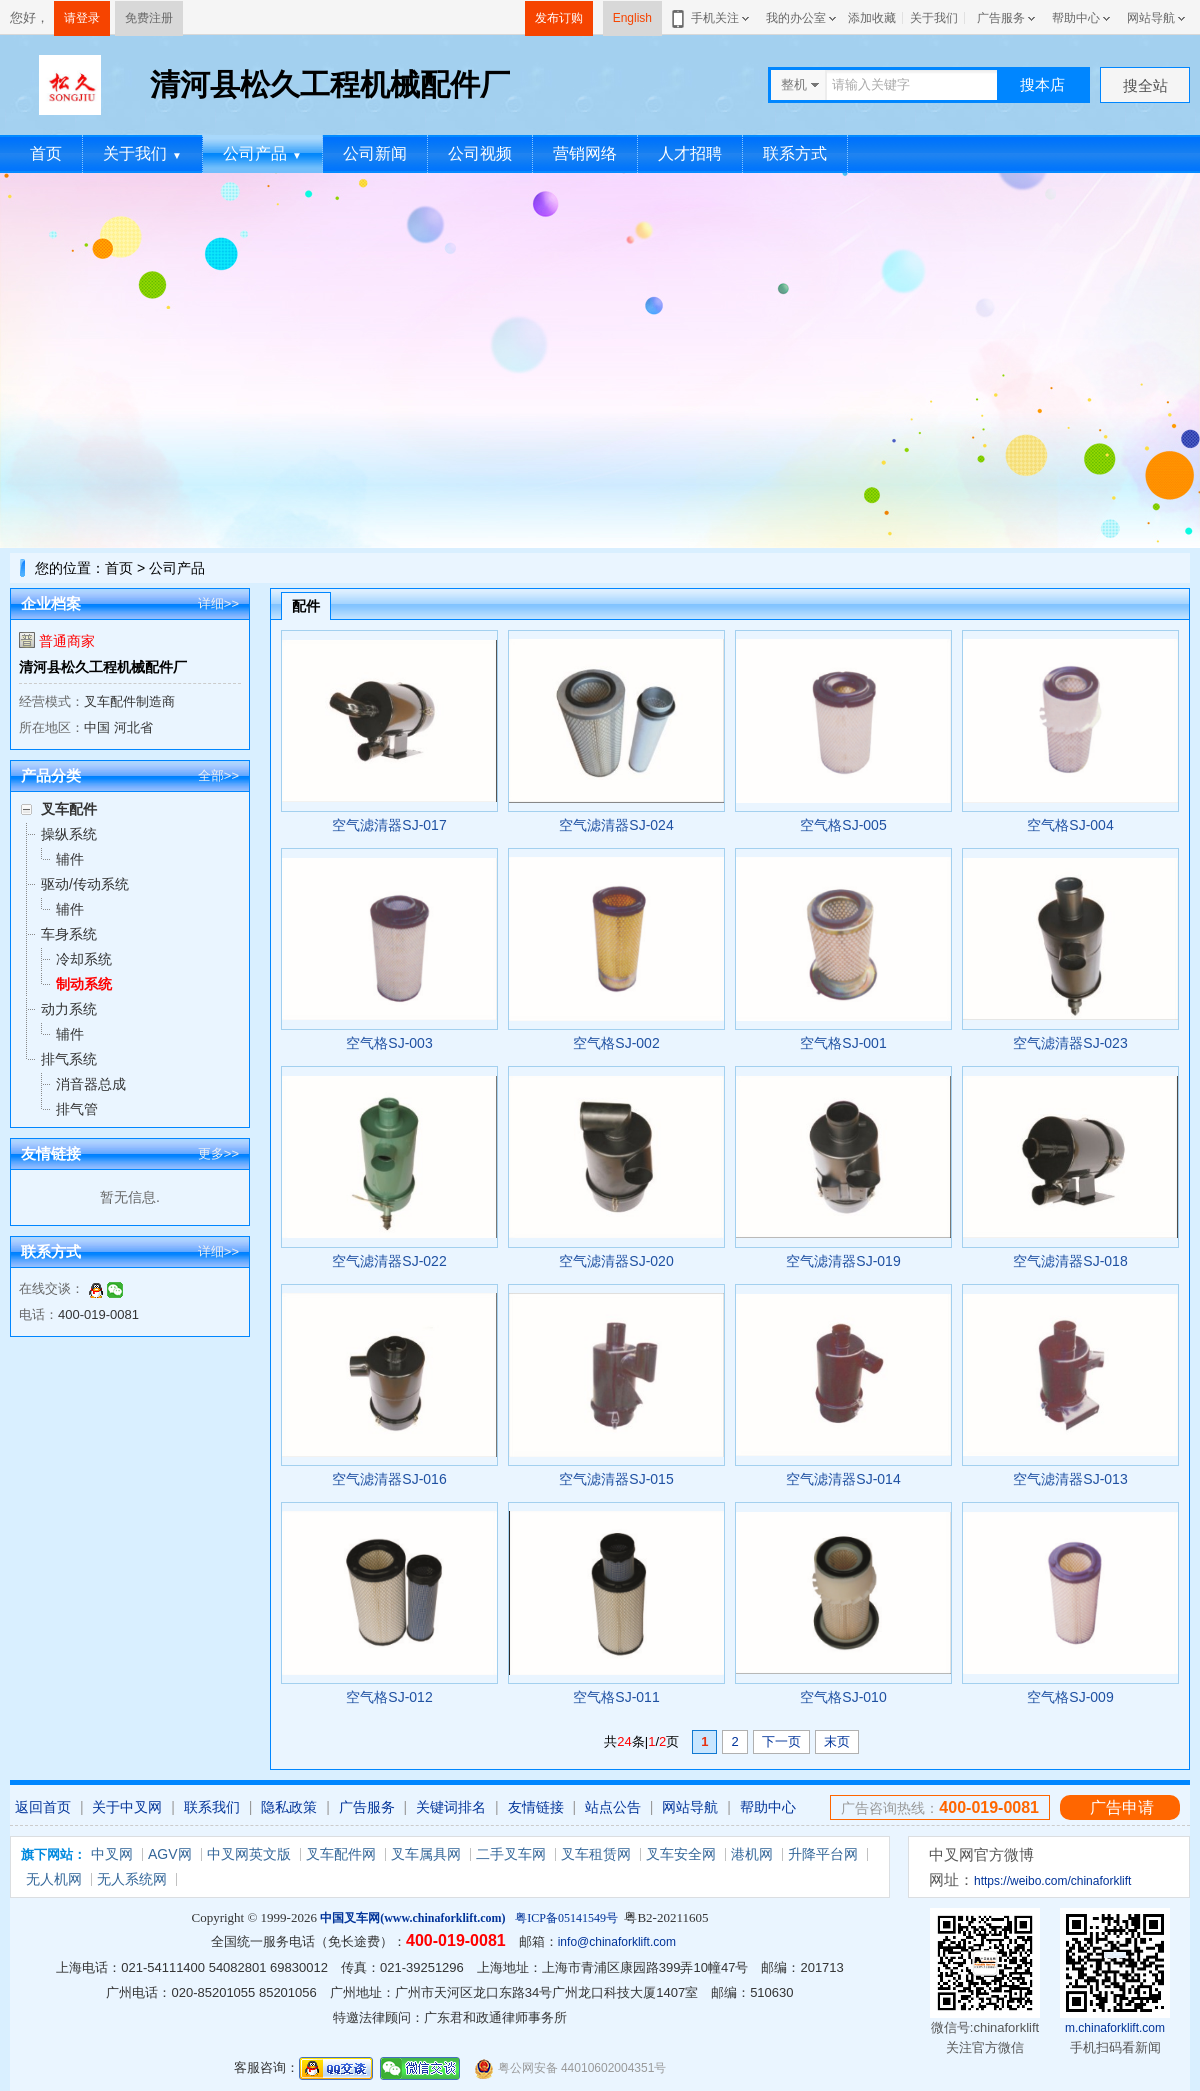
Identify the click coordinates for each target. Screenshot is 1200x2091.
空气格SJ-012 (389, 1697)
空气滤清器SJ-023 (1070, 1043)
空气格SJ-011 (616, 1697)
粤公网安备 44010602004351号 (570, 2068)
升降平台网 (823, 1854)
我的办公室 (796, 18)
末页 (837, 1741)
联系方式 (795, 153)
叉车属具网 (426, 1854)
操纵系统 (69, 834)
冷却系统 (84, 959)
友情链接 (536, 1807)
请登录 (82, 18)
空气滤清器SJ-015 (616, 1479)
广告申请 (1122, 1807)
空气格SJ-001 (843, 1043)
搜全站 (1145, 85)
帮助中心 (1076, 18)
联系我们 (212, 1807)
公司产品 (262, 153)
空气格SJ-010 (843, 1697)
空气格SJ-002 (616, 1043)
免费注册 (149, 18)
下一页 (781, 1741)
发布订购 (559, 18)
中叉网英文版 (249, 1854)
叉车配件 (69, 809)
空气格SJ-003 (389, 1043)
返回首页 (43, 1807)
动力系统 (69, 1009)
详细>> (218, 603)
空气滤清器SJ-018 (1070, 1261)
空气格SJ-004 (1070, 825)
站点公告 (613, 1807)
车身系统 (69, 934)
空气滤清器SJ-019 (843, 1261)
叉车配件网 (341, 1854)
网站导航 (1151, 18)
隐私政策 (289, 1807)
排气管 (77, 1109)
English (632, 18)
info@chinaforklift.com (617, 1942)
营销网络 (585, 153)
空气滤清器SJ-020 (616, 1261)
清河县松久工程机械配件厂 (103, 667)
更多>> (218, 1153)
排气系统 (69, 1059)
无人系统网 (132, 1879)
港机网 (752, 1854)
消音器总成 (91, 1084)
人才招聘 (690, 153)
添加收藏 (872, 18)
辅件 (70, 859)
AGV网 (170, 1854)
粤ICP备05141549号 (566, 1918)
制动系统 (84, 984)
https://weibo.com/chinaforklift (1052, 1881)
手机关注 (711, 18)
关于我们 (934, 18)
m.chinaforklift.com (1115, 2028)
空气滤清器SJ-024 (616, 825)
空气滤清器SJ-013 (1070, 1479)
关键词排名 (451, 1807)
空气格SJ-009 (1070, 1697)
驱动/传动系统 (85, 884)
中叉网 (112, 1854)
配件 (306, 606)
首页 (46, 153)
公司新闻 (375, 153)
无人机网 (54, 1879)
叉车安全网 (681, 1854)
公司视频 (480, 153)
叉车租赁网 (596, 1854)
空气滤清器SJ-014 (843, 1479)
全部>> (218, 775)
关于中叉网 (127, 1807)
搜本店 (1042, 84)
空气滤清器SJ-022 (389, 1261)
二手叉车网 (511, 1854)
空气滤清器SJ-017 (389, 825)
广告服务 (1001, 18)
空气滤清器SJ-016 (389, 1479)
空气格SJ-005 (843, 825)
